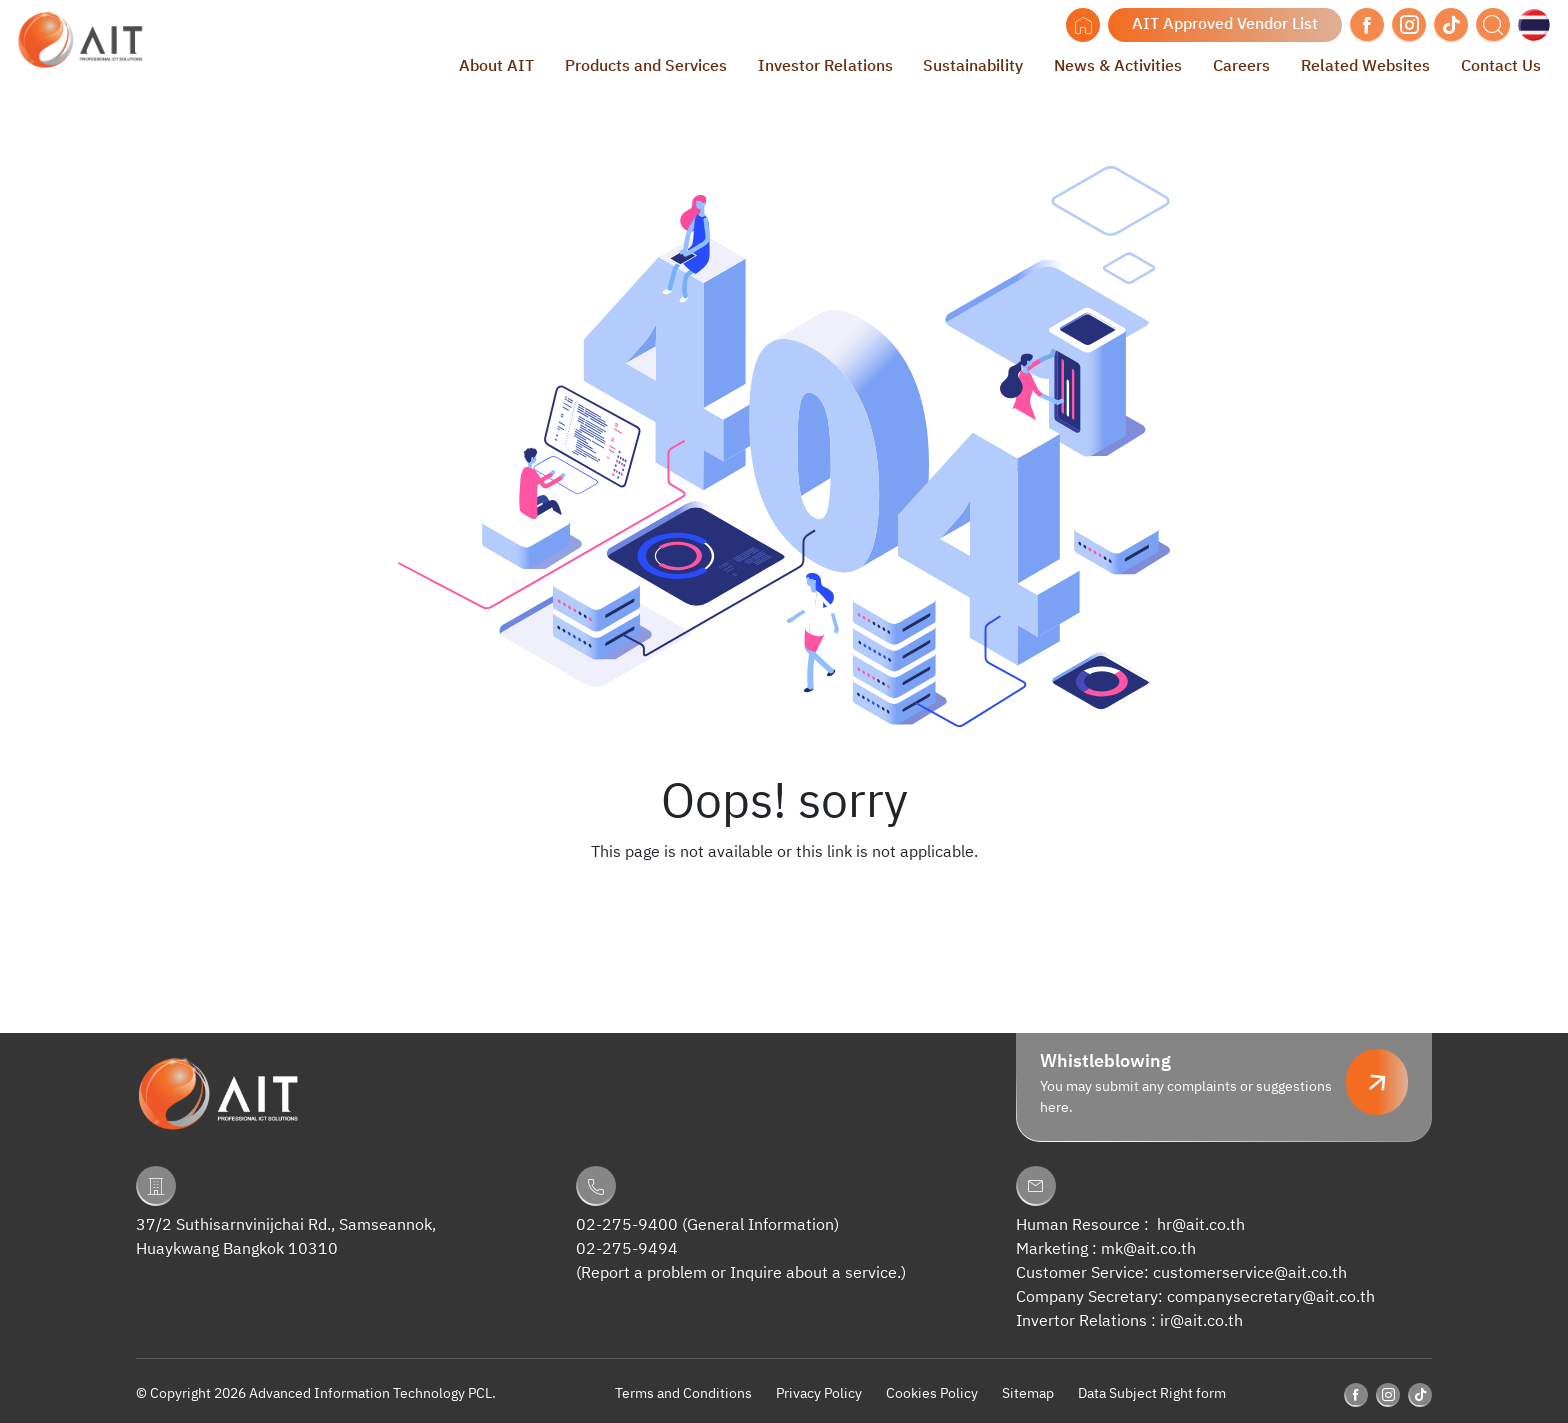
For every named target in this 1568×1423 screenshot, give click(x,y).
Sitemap (1028, 1393)
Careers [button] (1241, 66)
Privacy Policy (819, 1393)
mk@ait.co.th (1148, 1249)
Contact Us (1501, 66)
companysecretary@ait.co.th (1271, 1297)
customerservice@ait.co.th (1250, 1273)
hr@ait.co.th (1201, 1225)
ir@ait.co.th (1201, 1321)
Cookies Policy (932, 1393)
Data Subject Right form (1152, 1393)
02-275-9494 (627, 1249)
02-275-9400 (627, 1225)
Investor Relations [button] (825, 66)
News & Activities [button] (1118, 66)
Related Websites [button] (1365, 66)
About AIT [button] (496, 66)
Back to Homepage (784, 893)
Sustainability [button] (973, 66)
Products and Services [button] (646, 66)
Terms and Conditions (683, 1393)
